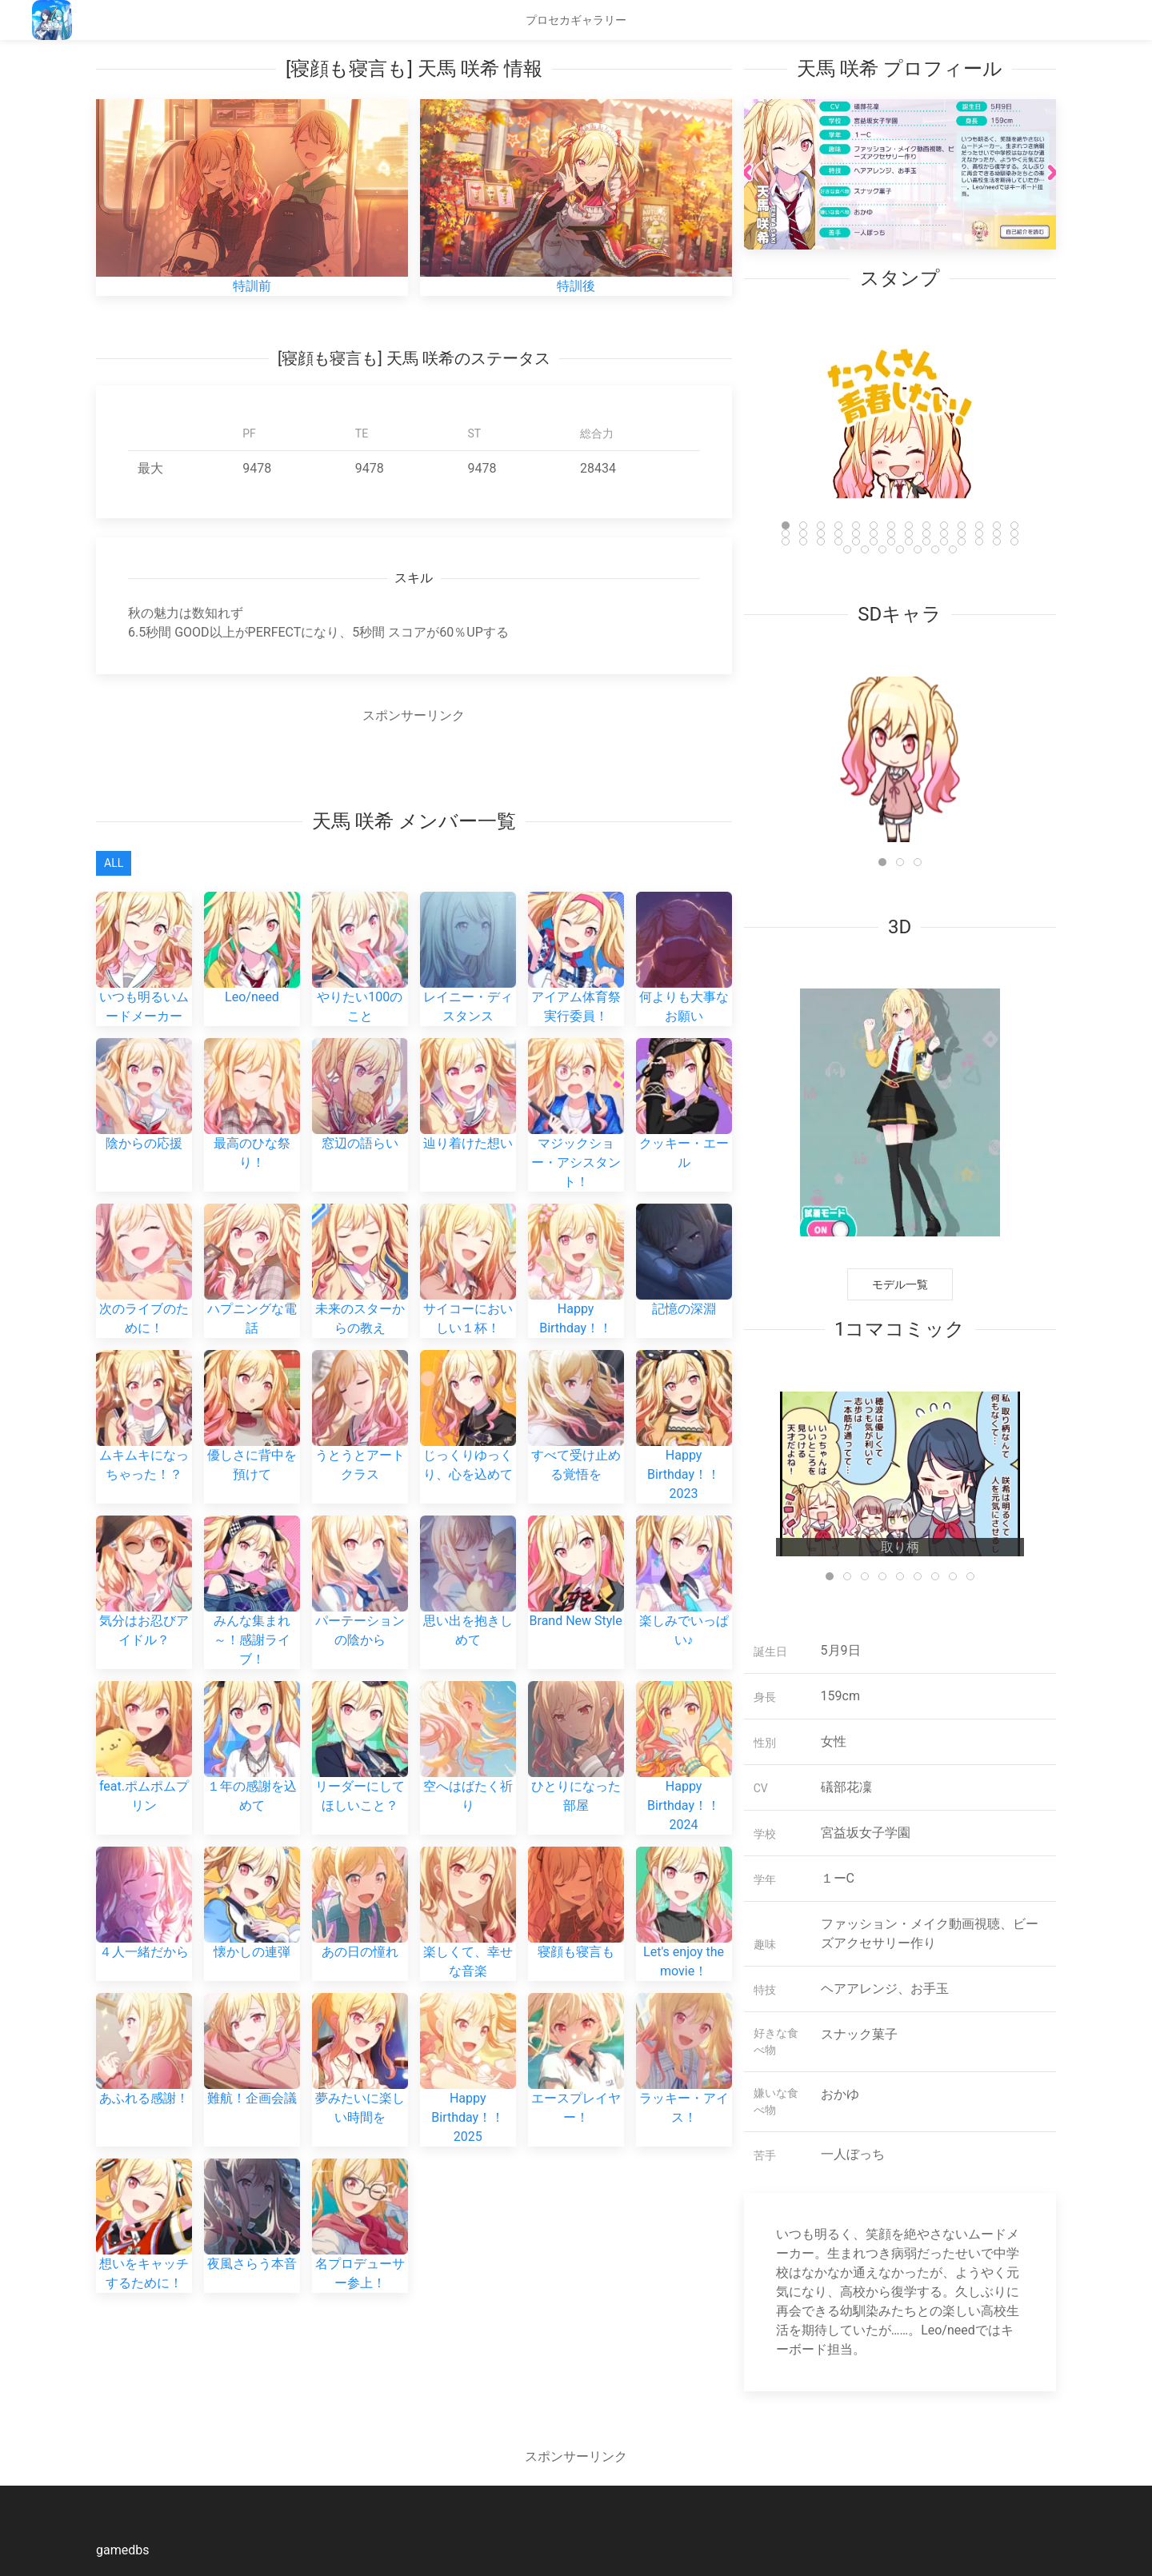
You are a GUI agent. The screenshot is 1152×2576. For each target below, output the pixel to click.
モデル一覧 (900, 1284)
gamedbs (122, 2550)
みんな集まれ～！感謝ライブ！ (252, 1563)
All (113, 863)
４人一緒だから (144, 1855)
